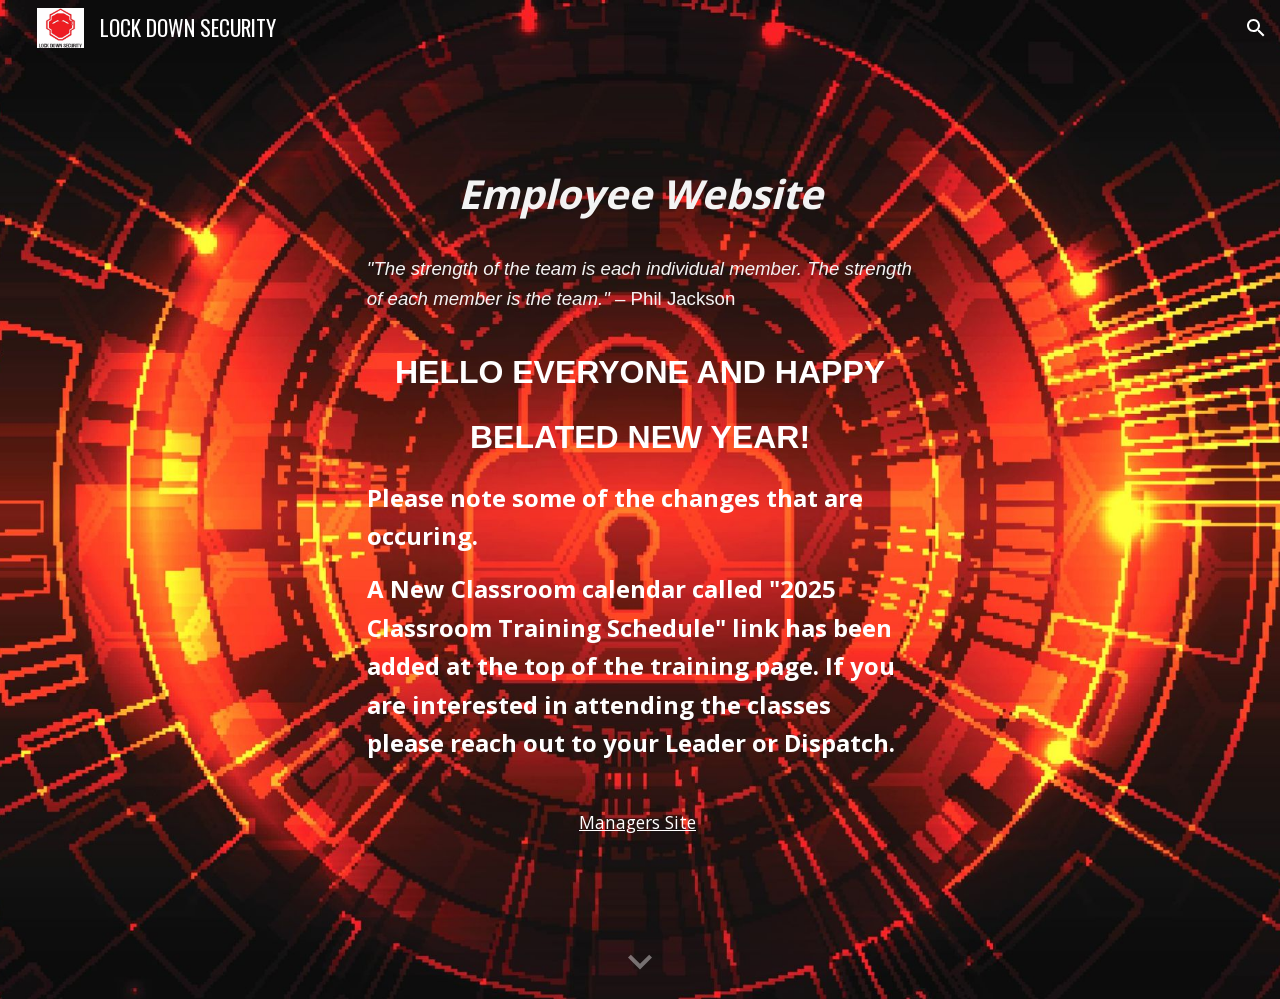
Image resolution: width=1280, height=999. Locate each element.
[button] (1256, 28)
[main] (640, 194)
